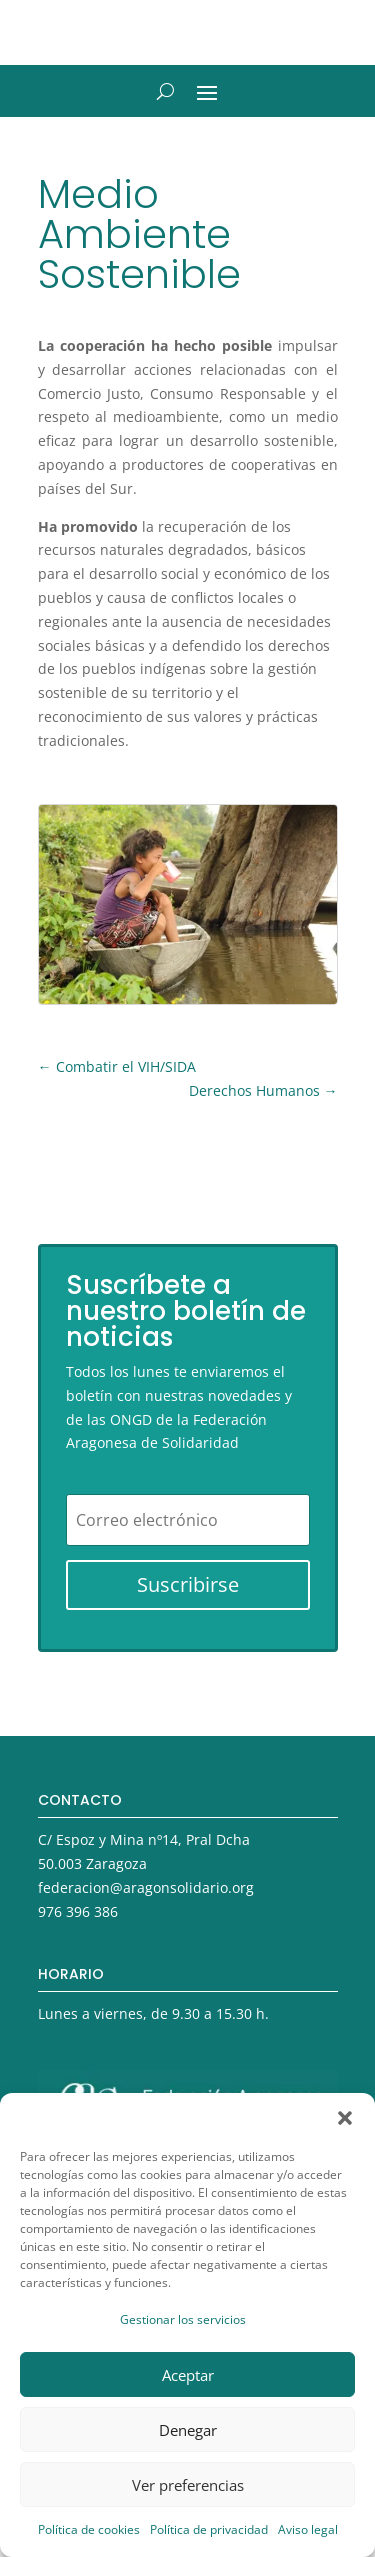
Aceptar (188, 2375)
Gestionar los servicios (183, 2319)
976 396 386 (78, 1911)
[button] (345, 2118)
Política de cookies (89, 2529)
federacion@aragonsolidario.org (146, 1887)
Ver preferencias (188, 2485)
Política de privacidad (209, 2529)
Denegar (188, 2430)
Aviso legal (308, 2529)
